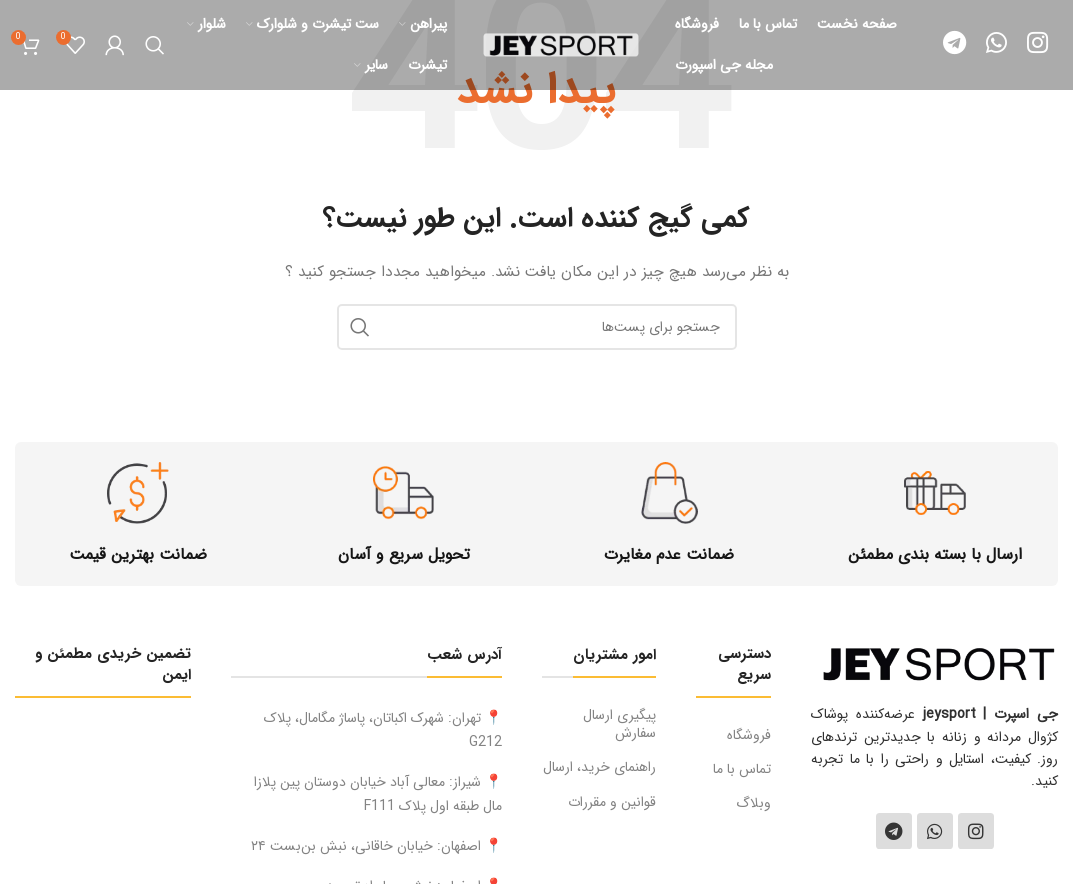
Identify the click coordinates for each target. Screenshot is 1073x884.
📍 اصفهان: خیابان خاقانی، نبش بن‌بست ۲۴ (376, 846)
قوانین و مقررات (612, 802)
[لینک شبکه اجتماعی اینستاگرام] (1037, 45)
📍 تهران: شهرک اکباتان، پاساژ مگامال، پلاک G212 (383, 730)
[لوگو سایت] (561, 44)
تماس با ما (742, 769)
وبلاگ (753, 803)
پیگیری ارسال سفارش (619, 724)
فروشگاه (749, 735)
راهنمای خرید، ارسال (599, 767)
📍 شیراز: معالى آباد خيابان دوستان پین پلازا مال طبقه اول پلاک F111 (378, 794)
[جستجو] (155, 45)
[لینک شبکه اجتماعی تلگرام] (954, 45)
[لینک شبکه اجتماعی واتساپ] (996, 45)
